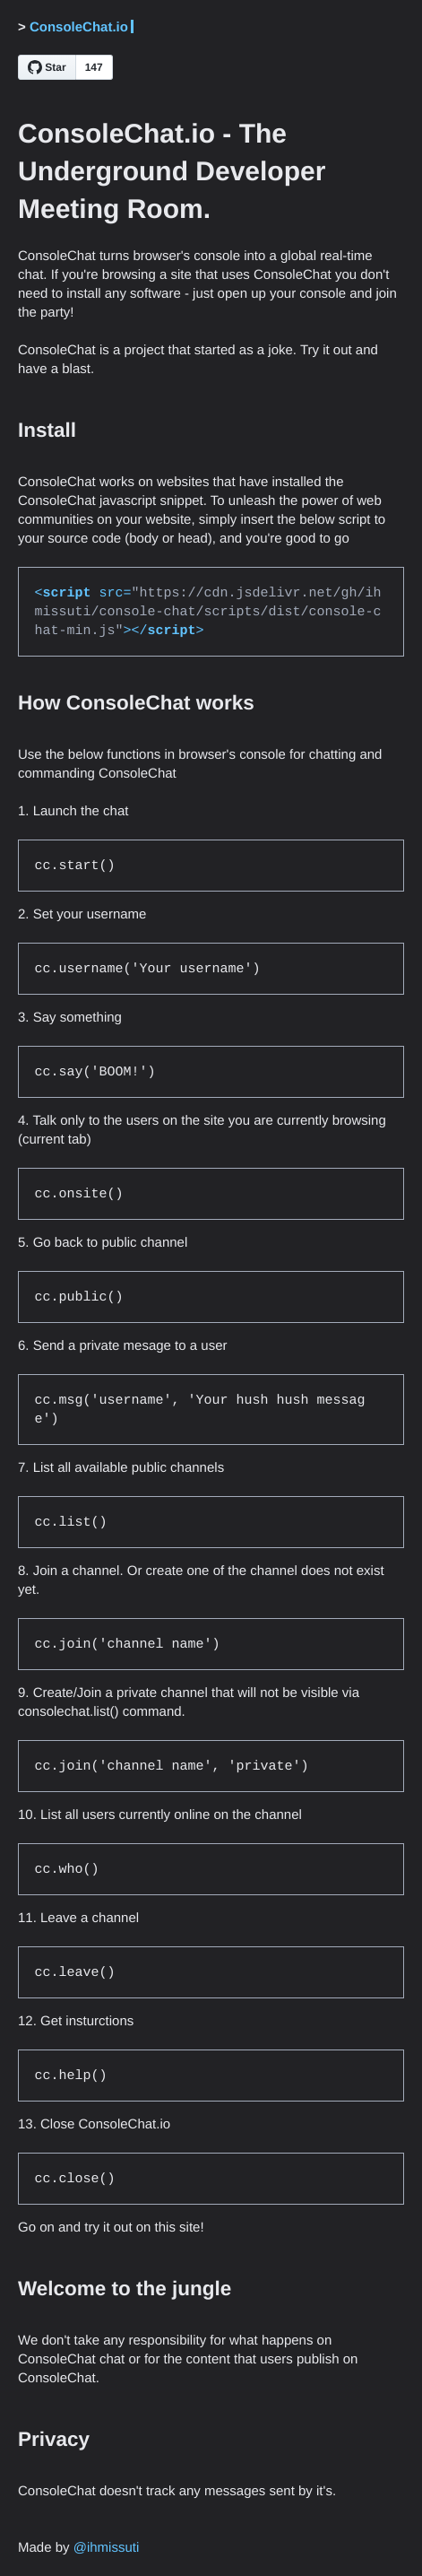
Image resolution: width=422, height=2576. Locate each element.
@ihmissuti (106, 2547)
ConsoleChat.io (79, 27)
